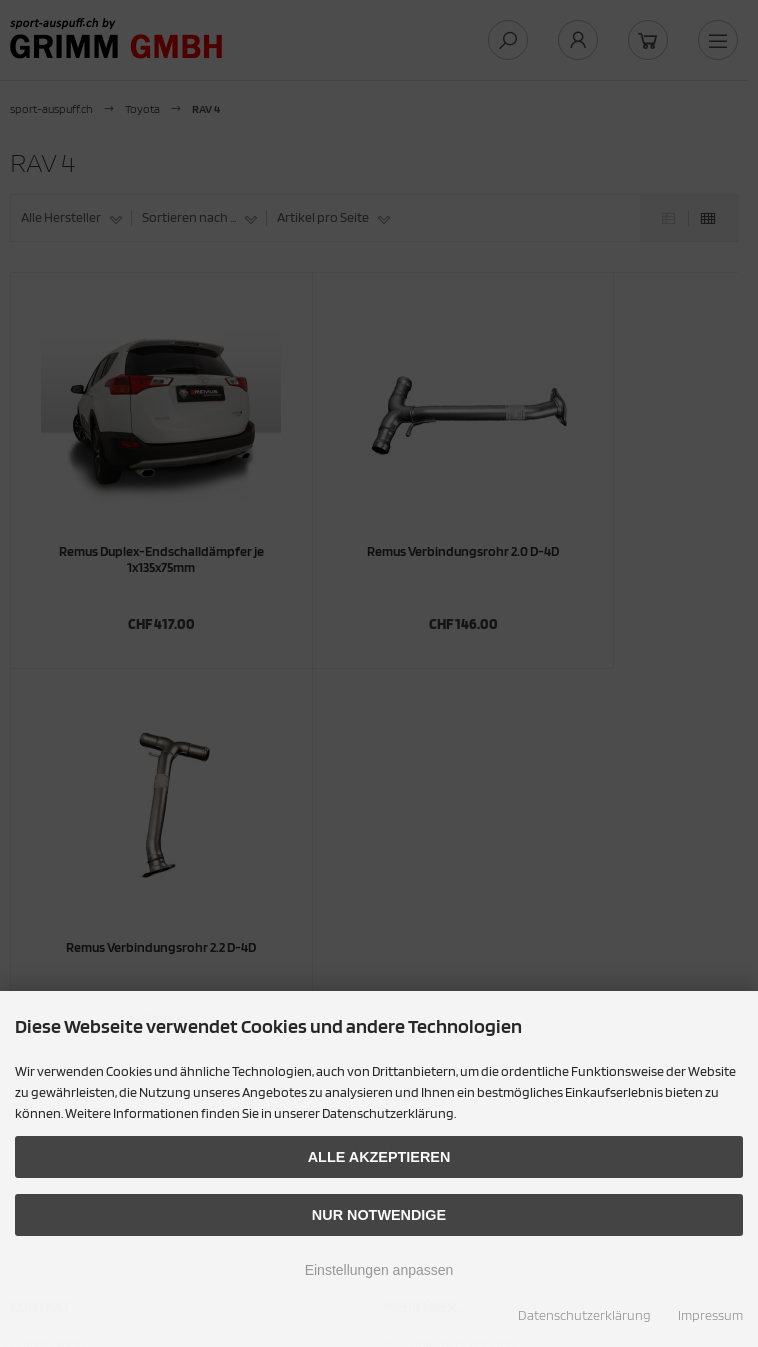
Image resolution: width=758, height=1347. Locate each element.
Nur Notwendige (379, 1215)
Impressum (710, 1315)
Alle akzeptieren (379, 1157)
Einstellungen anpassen (379, 1270)
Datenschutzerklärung (584, 1315)
